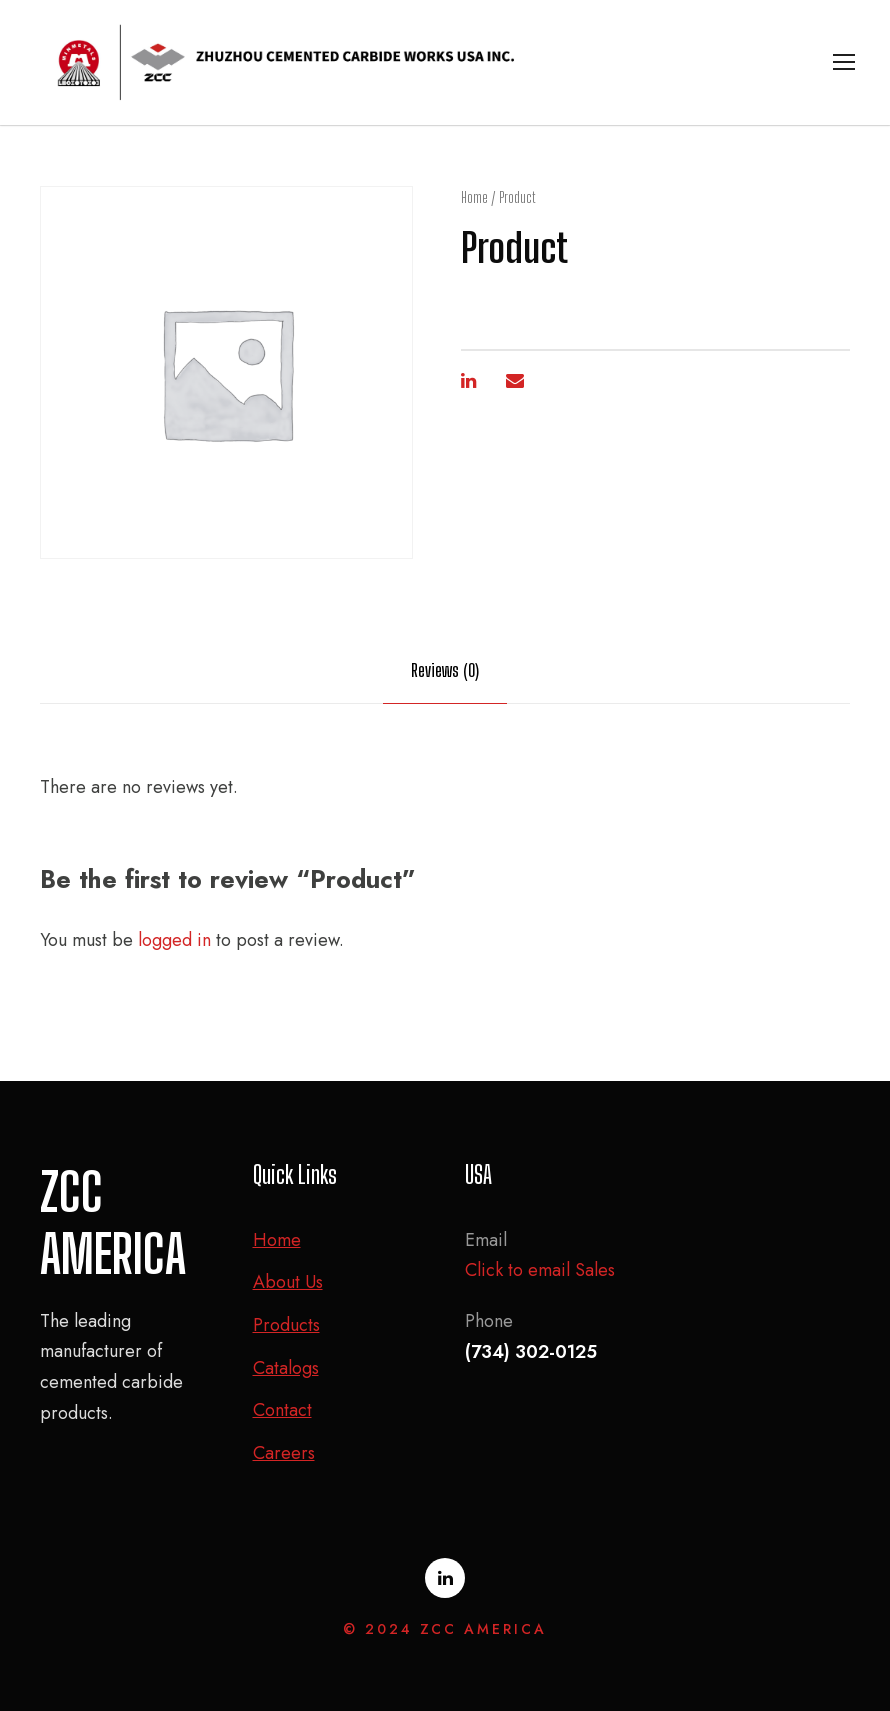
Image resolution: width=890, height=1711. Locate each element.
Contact (282, 1410)
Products (286, 1325)
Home (474, 197)
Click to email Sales (540, 1270)
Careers (284, 1453)
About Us (288, 1282)
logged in (174, 940)
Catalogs (286, 1368)
